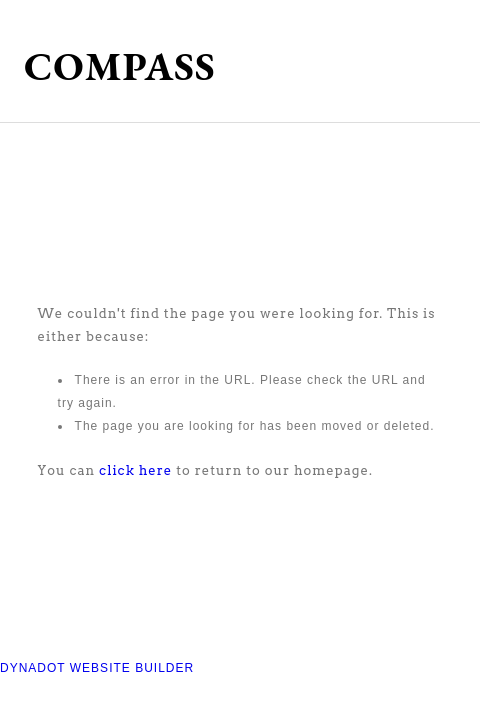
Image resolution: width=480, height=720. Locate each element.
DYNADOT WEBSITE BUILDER (97, 668)
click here (135, 470)
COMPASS (120, 66)
